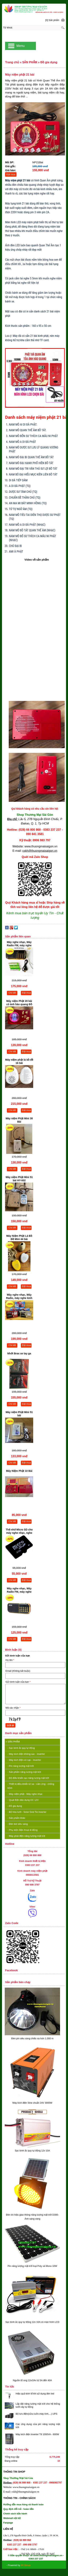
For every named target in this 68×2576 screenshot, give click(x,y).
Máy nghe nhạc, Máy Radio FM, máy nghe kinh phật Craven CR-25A (19, 1590)
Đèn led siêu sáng (17, 1824)
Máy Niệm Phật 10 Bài (19, 1470)
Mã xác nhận (12, 1707)
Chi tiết (12, 992)
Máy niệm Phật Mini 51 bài (19, 1414)
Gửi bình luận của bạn (17, 1681)
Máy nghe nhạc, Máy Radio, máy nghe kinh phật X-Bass (19, 1296)
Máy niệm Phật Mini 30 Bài (19, 1120)
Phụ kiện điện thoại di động (22, 1830)
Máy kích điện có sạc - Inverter (24, 1760)
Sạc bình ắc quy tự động (21, 1748)
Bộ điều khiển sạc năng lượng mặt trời (28, 1778)
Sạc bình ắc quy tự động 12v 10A (32, 2150)
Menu (21, 46)
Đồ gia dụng (14, 1806)
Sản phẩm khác (16, 1818)
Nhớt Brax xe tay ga (19, 1353)
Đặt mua (10, 174)
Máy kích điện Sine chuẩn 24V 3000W (32, 2102)
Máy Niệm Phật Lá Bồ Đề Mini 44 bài (19, 1237)
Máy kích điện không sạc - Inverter (26, 1754)
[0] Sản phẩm (52, 20)
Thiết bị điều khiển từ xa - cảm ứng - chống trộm (30, 1786)
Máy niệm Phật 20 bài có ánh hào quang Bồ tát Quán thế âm (19, 1003)
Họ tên (9, 1660)
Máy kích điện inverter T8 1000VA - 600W (37, 2434)
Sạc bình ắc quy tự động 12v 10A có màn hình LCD (32, 2322)
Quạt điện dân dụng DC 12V (23, 1800)
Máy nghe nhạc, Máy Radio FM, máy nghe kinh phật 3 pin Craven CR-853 (19, 944)
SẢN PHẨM (13, 1741)
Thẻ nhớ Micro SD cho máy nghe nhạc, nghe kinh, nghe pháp (19, 1531)
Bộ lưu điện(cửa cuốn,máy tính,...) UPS (36, 2413)
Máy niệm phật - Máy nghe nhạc (24, 1794)
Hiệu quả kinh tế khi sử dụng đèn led (35, 2393)
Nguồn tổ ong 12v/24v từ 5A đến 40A (32, 2380)
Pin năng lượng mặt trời (20, 1766)
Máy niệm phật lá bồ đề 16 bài (19, 1061)
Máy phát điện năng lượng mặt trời (26, 1836)
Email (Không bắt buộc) (17, 1671)
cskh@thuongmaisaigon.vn (39, 850)
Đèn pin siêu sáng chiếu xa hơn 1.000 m (32, 2038)
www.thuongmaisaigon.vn (40, 846)
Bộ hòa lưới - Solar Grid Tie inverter (26, 1812)
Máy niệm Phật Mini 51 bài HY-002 (19, 1179)
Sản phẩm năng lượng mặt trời (24, 1772)
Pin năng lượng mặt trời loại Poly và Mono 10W (32, 2266)
